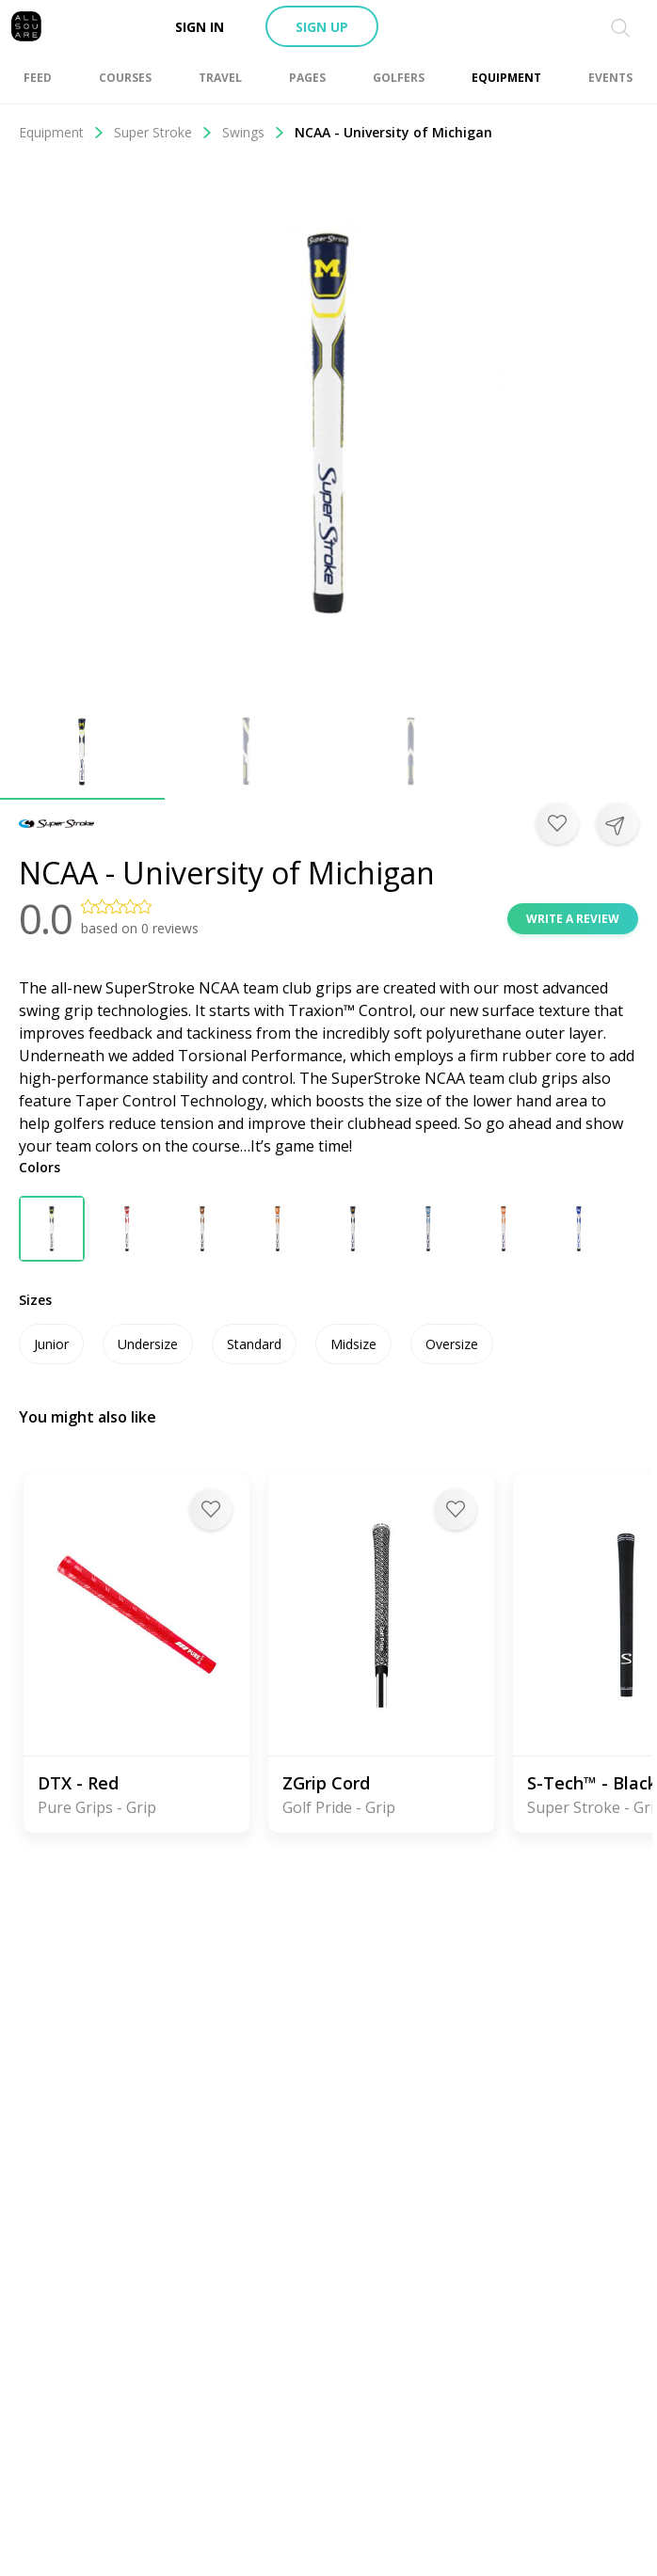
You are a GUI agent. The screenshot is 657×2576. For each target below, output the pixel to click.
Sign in (199, 27)
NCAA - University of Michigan (393, 132)
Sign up (322, 27)
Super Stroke (163, 132)
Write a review (572, 919)
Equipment (61, 132)
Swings (253, 132)
